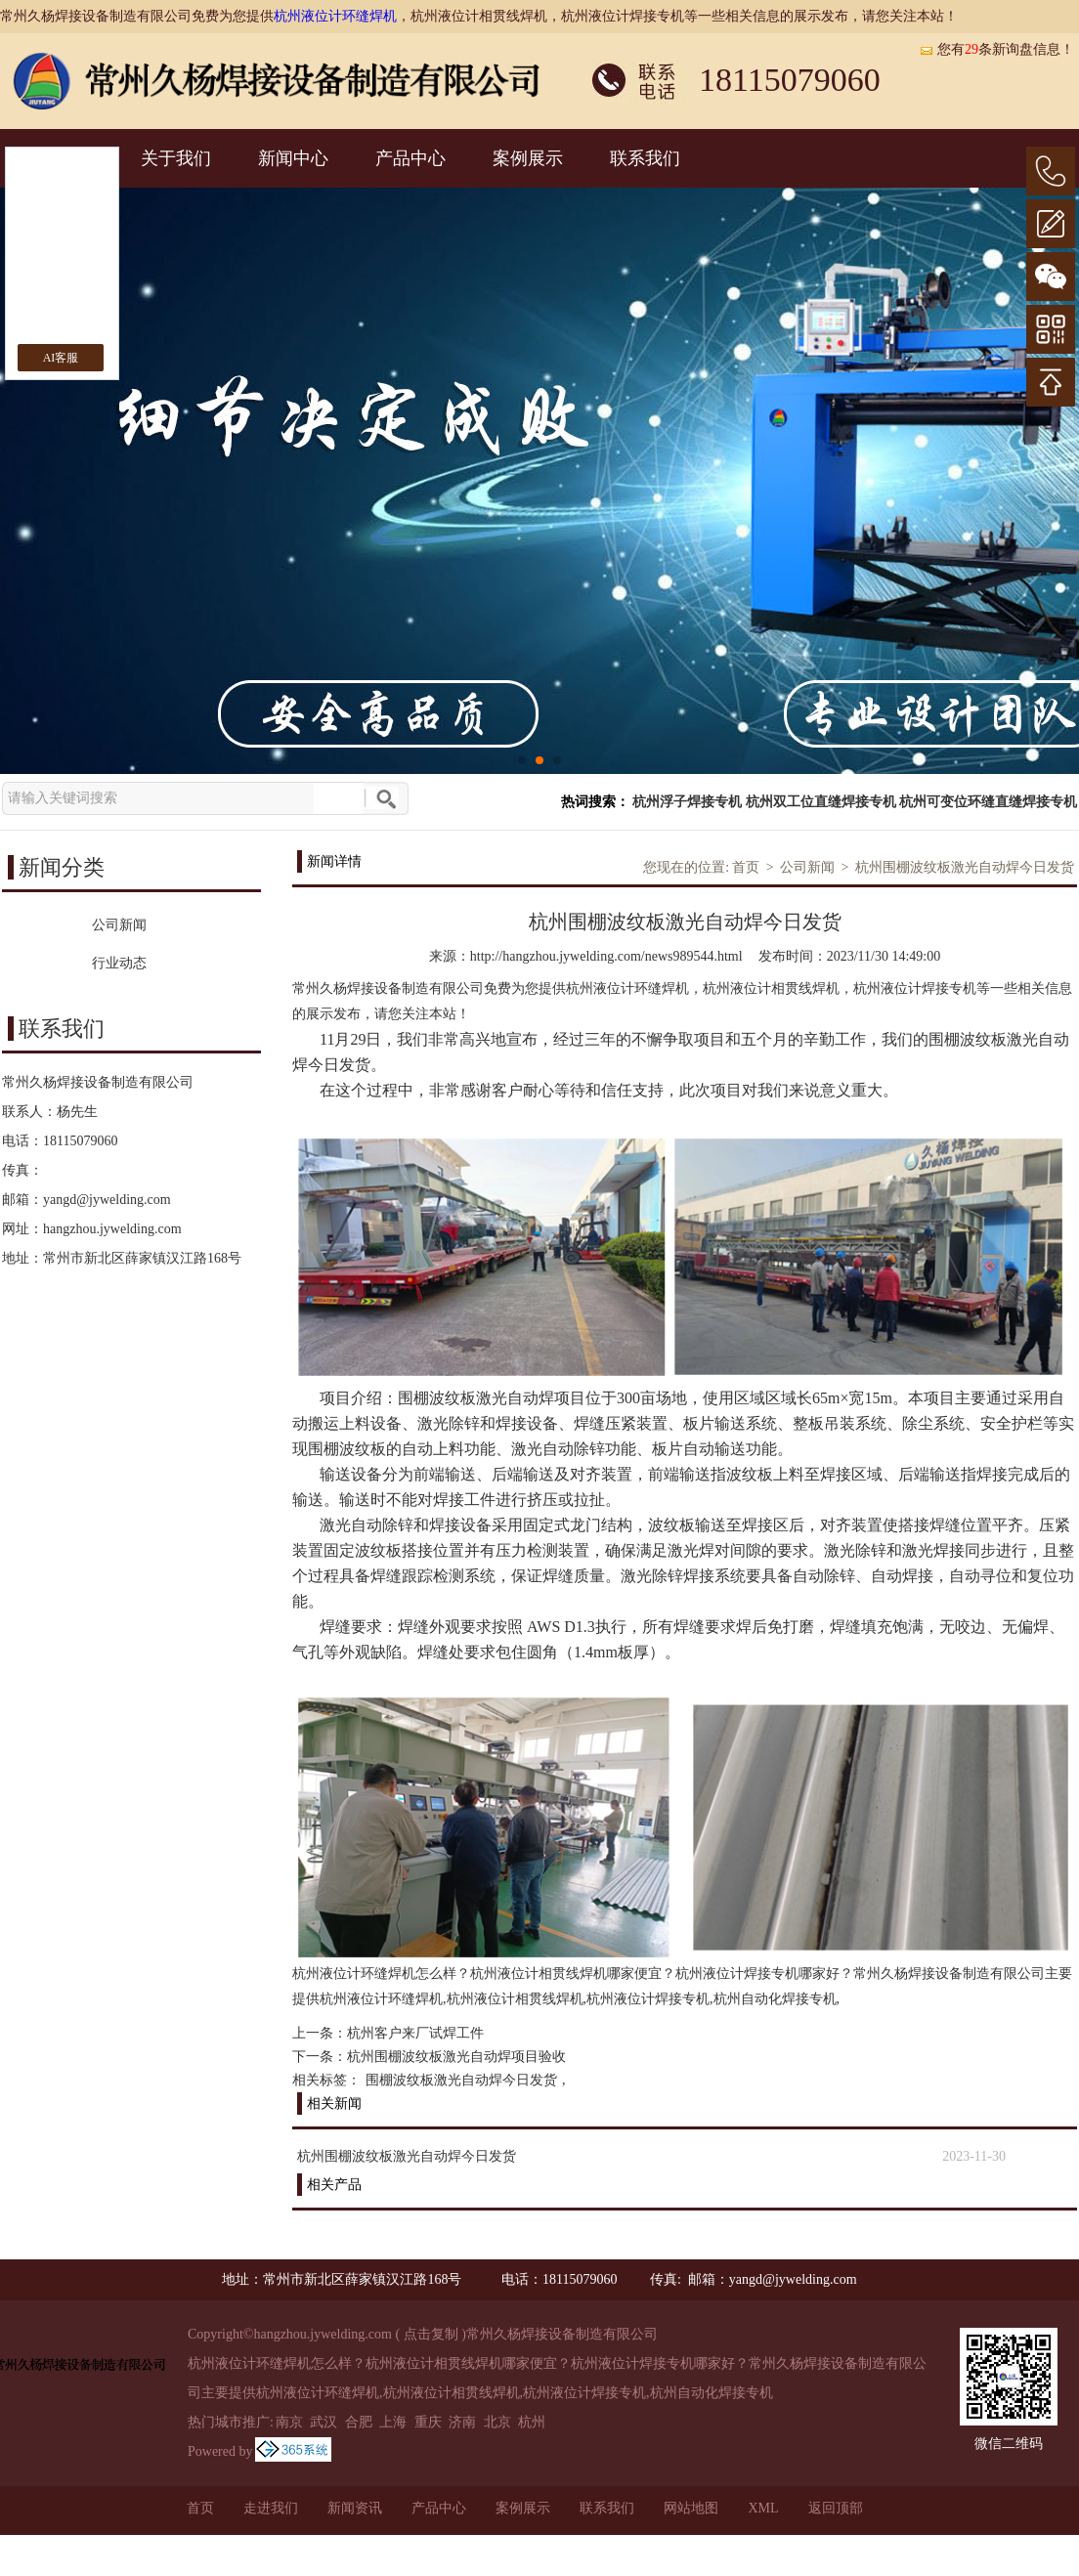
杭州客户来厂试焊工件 (415, 2033)
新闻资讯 (354, 2508)
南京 (289, 2422)
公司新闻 (807, 867)
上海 (393, 2422)
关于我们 (176, 158)
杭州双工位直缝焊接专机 (821, 801)
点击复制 (431, 2334)
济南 (462, 2422)
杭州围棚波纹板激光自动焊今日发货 (964, 867)
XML (763, 2508)
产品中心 (410, 158)
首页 (745, 867)
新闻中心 (293, 158)
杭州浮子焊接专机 (687, 801)
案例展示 (528, 158)
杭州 (531, 2422)
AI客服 (61, 358)
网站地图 (691, 2508)
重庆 (428, 2422)
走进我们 (270, 2508)
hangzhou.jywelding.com (112, 1229)
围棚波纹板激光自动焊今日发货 (461, 2080)
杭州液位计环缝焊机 (335, 16)
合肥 (358, 2422)
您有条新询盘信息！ (996, 49)
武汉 (323, 2422)
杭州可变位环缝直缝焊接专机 (988, 801)
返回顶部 (835, 2508)
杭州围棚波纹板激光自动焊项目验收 (456, 2056)
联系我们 (645, 158)
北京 (497, 2422)
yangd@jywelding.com (107, 1199)
